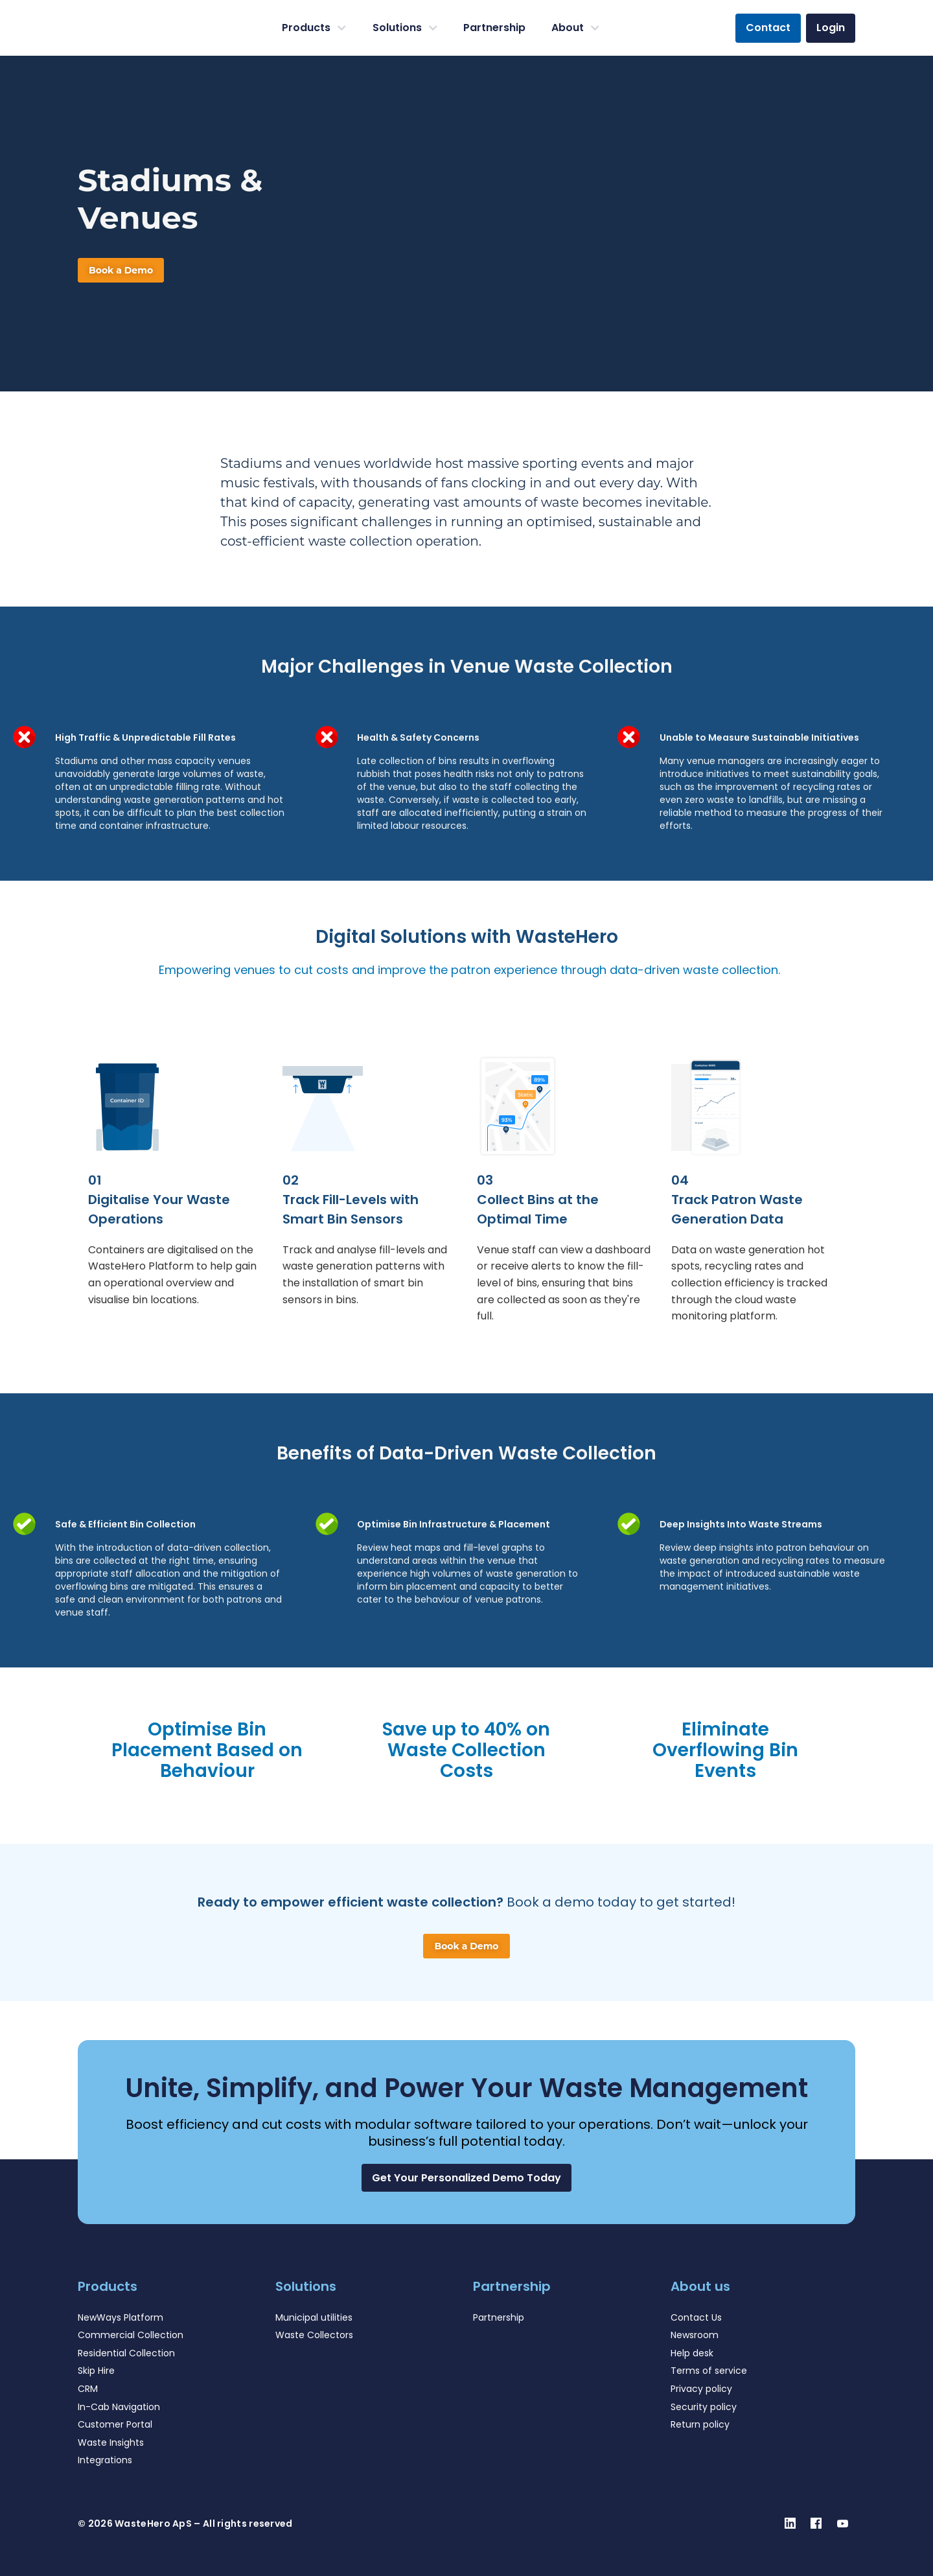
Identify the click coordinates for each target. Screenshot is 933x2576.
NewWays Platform (120, 2317)
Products (314, 28)
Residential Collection (126, 2353)
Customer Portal (115, 2424)
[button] (466, 2178)
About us (700, 2286)
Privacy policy (701, 2388)
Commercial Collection (130, 2334)
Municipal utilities (313, 2317)
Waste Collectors (314, 2334)
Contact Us (696, 2317)
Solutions (405, 28)
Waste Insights (111, 2442)
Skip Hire (96, 2370)
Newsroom (695, 2334)
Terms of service (709, 2370)
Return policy (700, 2424)
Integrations (105, 2460)
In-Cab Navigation (119, 2406)
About (575, 28)
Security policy (704, 2406)
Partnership (494, 27)
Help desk (692, 2353)
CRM (88, 2388)
